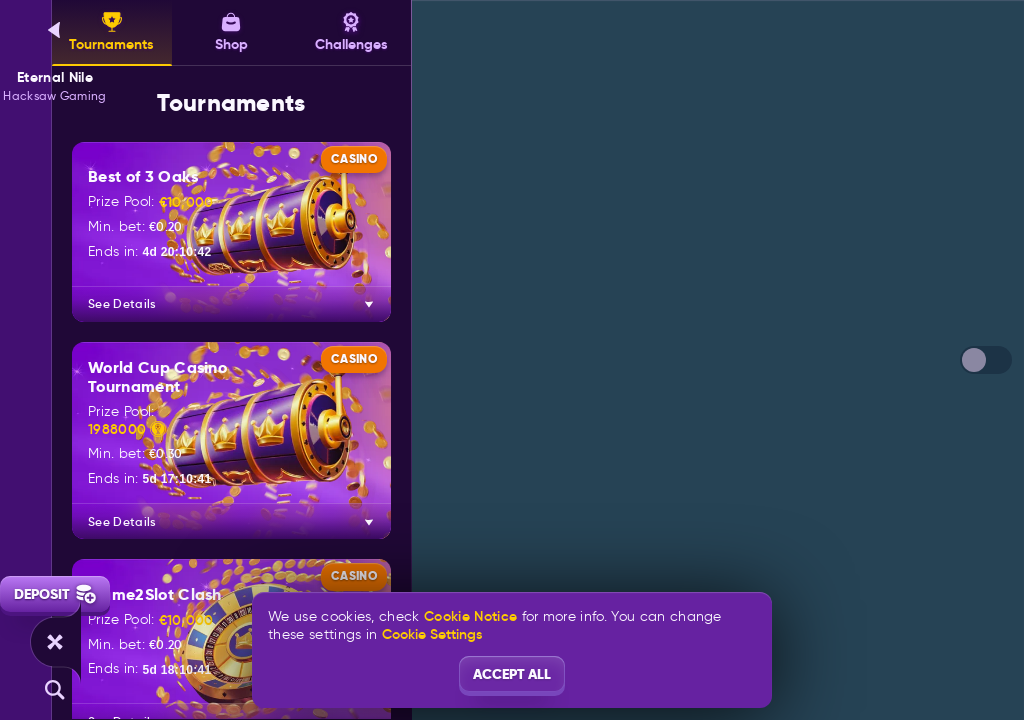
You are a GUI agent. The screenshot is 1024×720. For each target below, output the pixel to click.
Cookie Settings (432, 634)
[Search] (55, 690)
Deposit (55, 594)
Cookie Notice (470, 616)
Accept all (512, 674)
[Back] (55, 30)
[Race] (55, 642)
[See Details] (369, 304)
